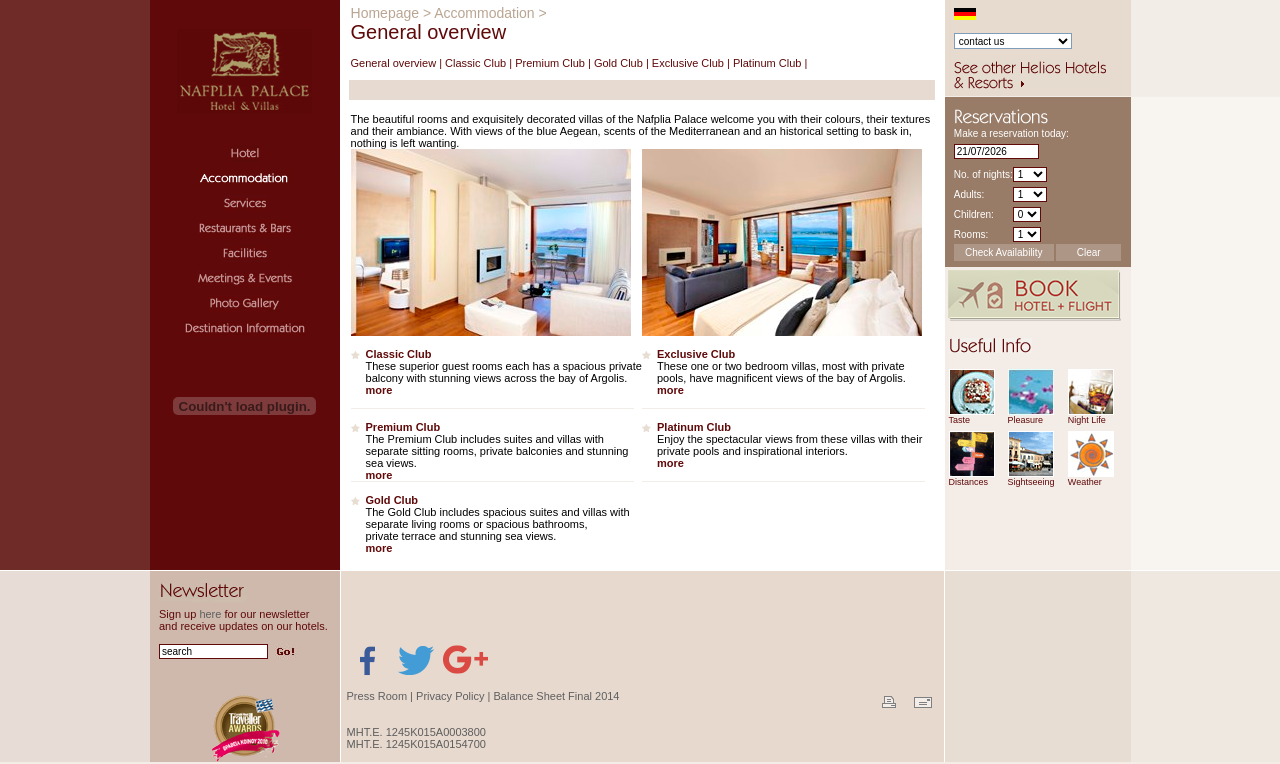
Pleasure (1026, 420)
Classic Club (475, 63)
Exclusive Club (688, 63)
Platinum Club (767, 63)
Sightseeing (1031, 482)
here (210, 614)
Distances (969, 482)
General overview (394, 63)
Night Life (1087, 420)
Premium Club (550, 63)
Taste (960, 420)
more (379, 390)
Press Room (377, 696)
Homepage (385, 13)
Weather (1085, 482)
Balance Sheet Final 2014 (557, 696)
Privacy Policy (450, 696)
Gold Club (618, 63)
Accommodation (484, 13)
